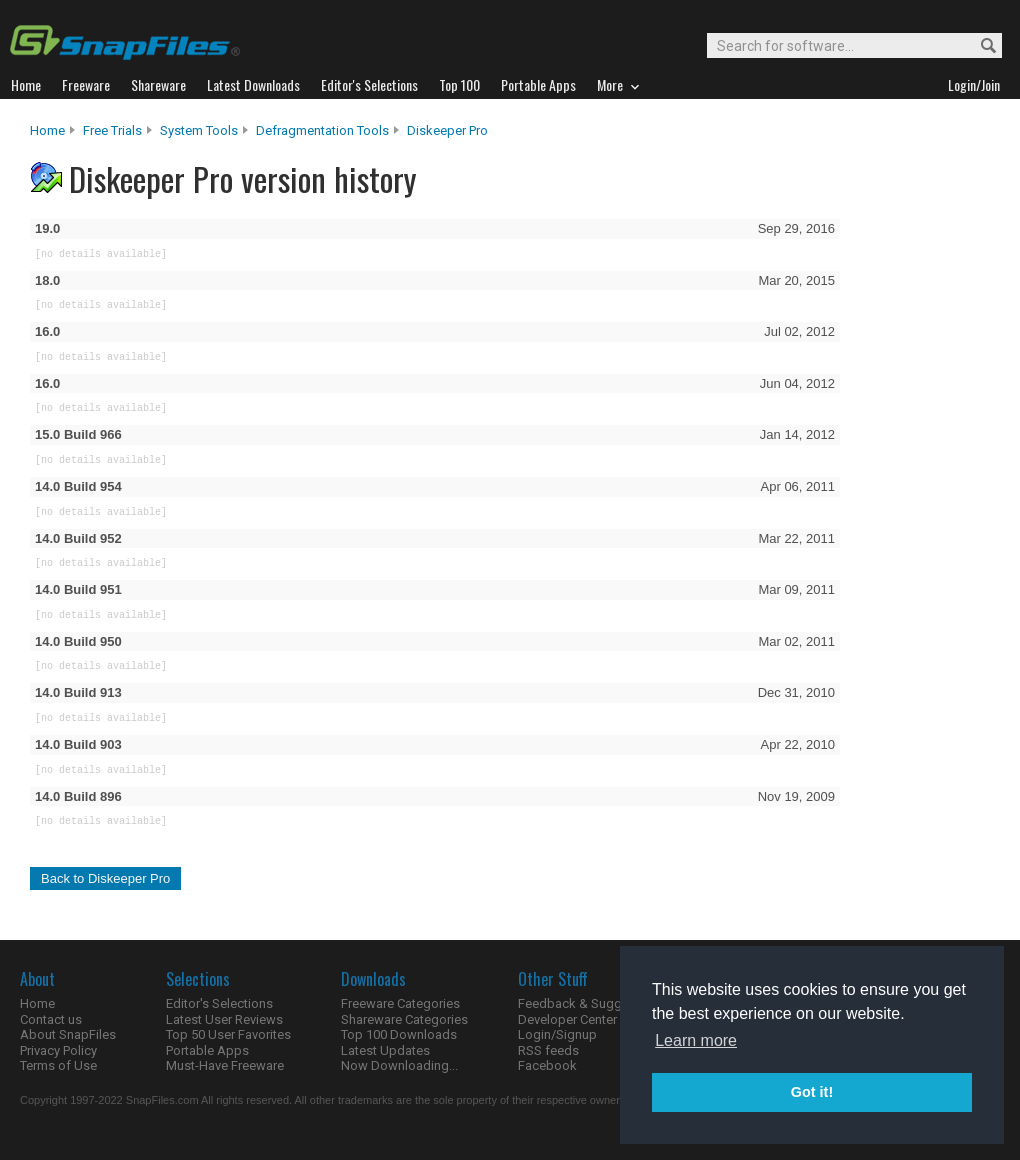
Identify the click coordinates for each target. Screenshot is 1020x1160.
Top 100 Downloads (399, 1034)
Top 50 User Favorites (228, 1034)
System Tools (199, 130)
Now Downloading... (399, 1065)
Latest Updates (385, 1050)
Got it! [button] (812, 1092)
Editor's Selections (219, 1003)
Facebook (547, 1065)
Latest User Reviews (224, 1019)
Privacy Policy (58, 1050)
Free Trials (112, 130)
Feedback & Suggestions (591, 1003)
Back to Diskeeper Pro (105, 878)
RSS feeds (548, 1050)
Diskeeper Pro (447, 130)
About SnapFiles (68, 1034)
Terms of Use (58, 1065)
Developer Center (567, 1019)
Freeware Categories (400, 1003)
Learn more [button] (696, 1040)
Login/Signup (557, 1034)
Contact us (51, 1019)
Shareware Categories (404, 1019)
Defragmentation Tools (322, 130)
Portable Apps (207, 1050)
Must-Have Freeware (225, 1065)
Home (47, 130)
